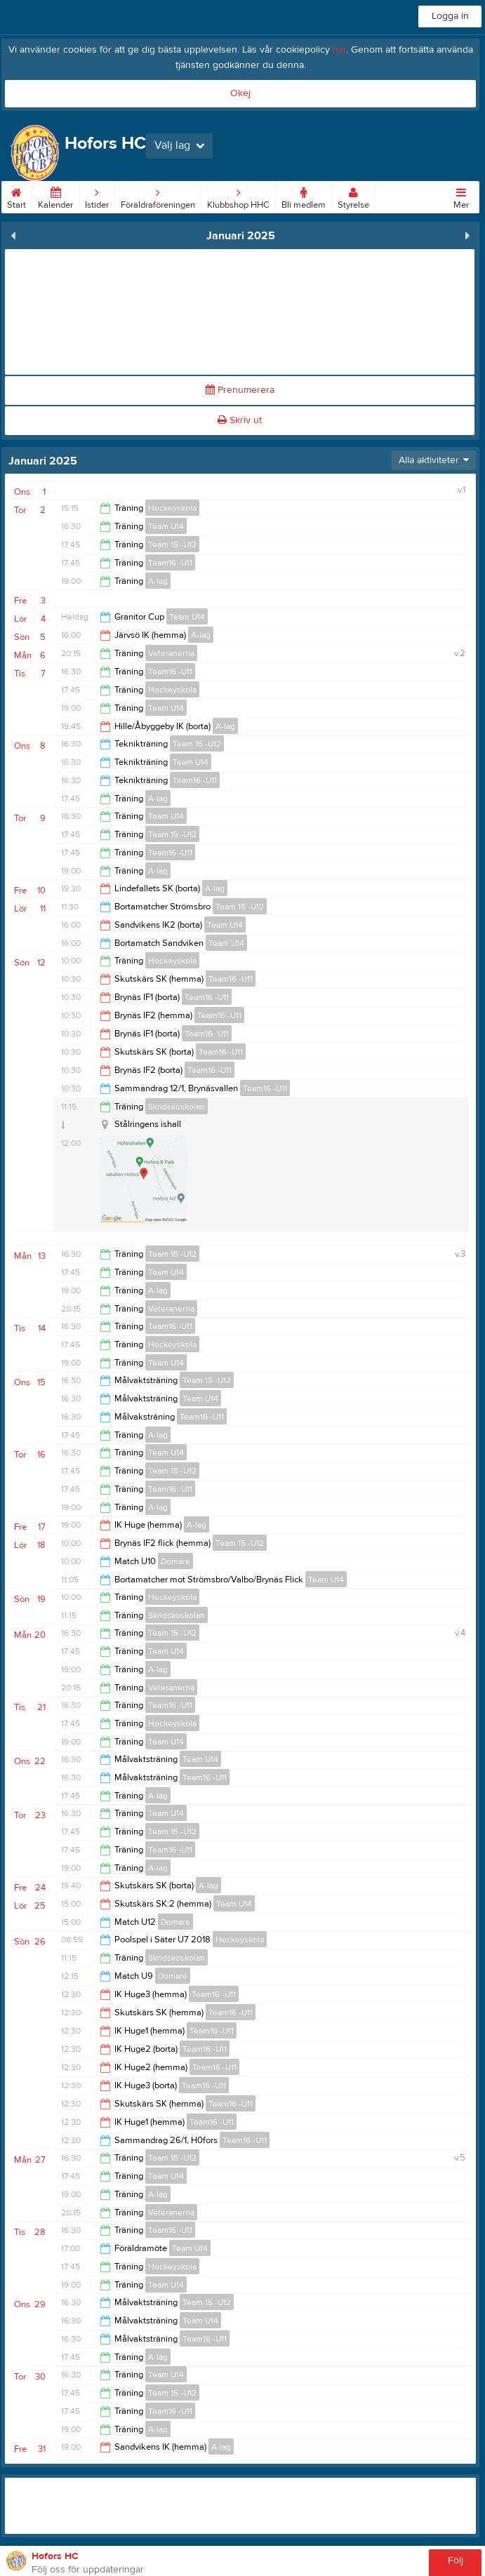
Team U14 (166, 526)
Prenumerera (240, 390)
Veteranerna (171, 653)
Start (16, 196)
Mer (461, 196)
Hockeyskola (172, 508)
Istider (97, 196)
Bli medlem (303, 196)
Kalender (55, 196)
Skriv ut (240, 420)
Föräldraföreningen (158, 196)
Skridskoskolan (176, 1106)
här (339, 50)
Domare (175, 1561)
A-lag (158, 581)
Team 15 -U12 (172, 544)
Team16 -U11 (170, 562)
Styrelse (353, 196)
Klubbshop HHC (238, 196)
